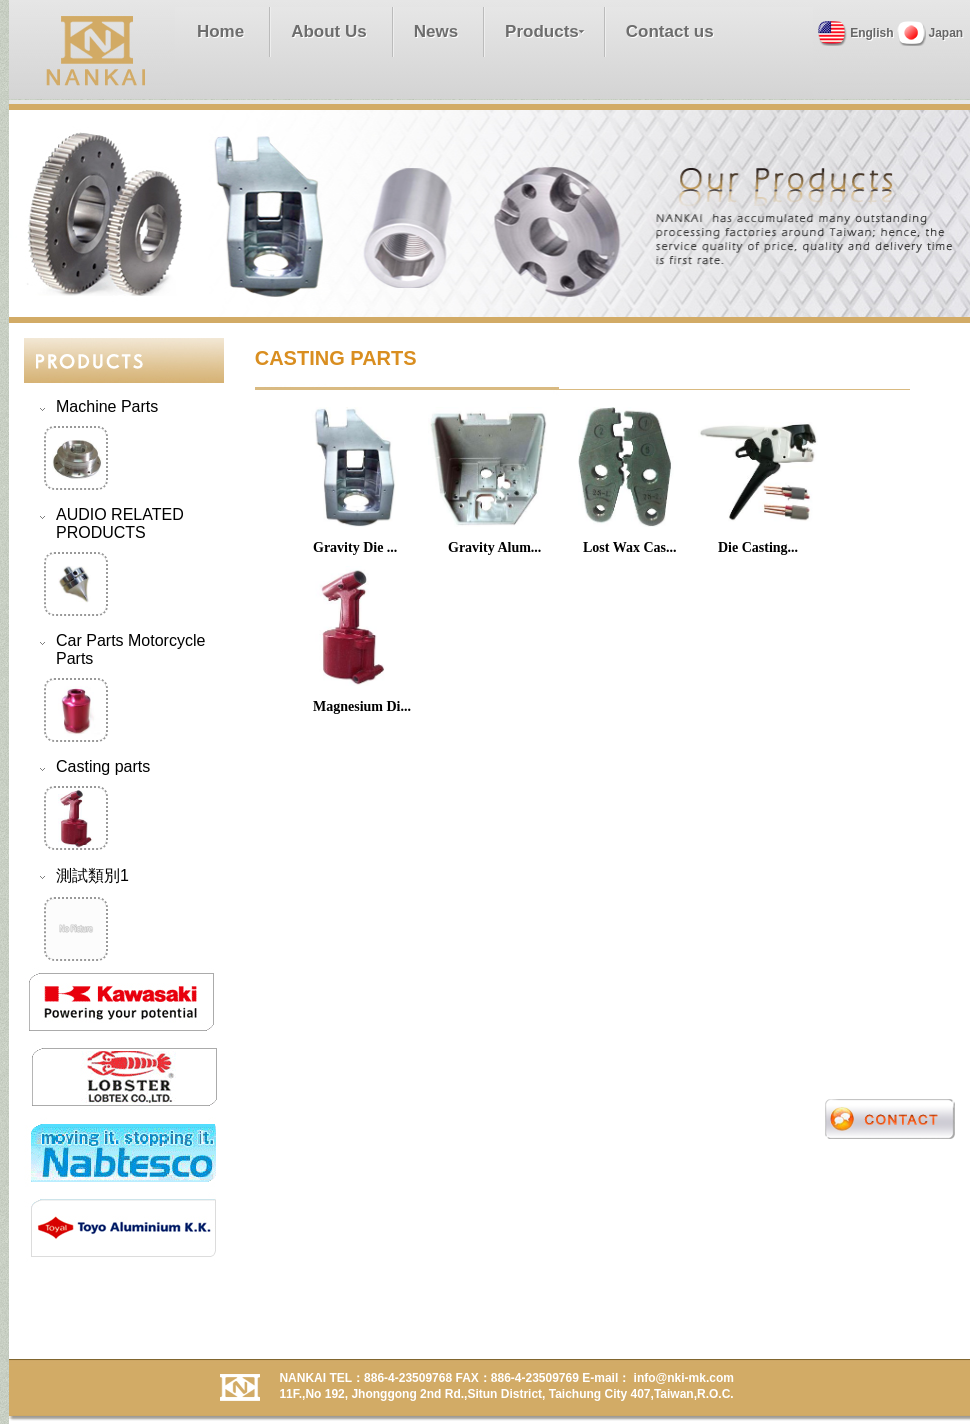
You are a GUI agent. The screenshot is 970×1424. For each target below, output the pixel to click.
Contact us (670, 31)
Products (542, 31)
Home (220, 31)
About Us (329, 31)
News (436, 31)
